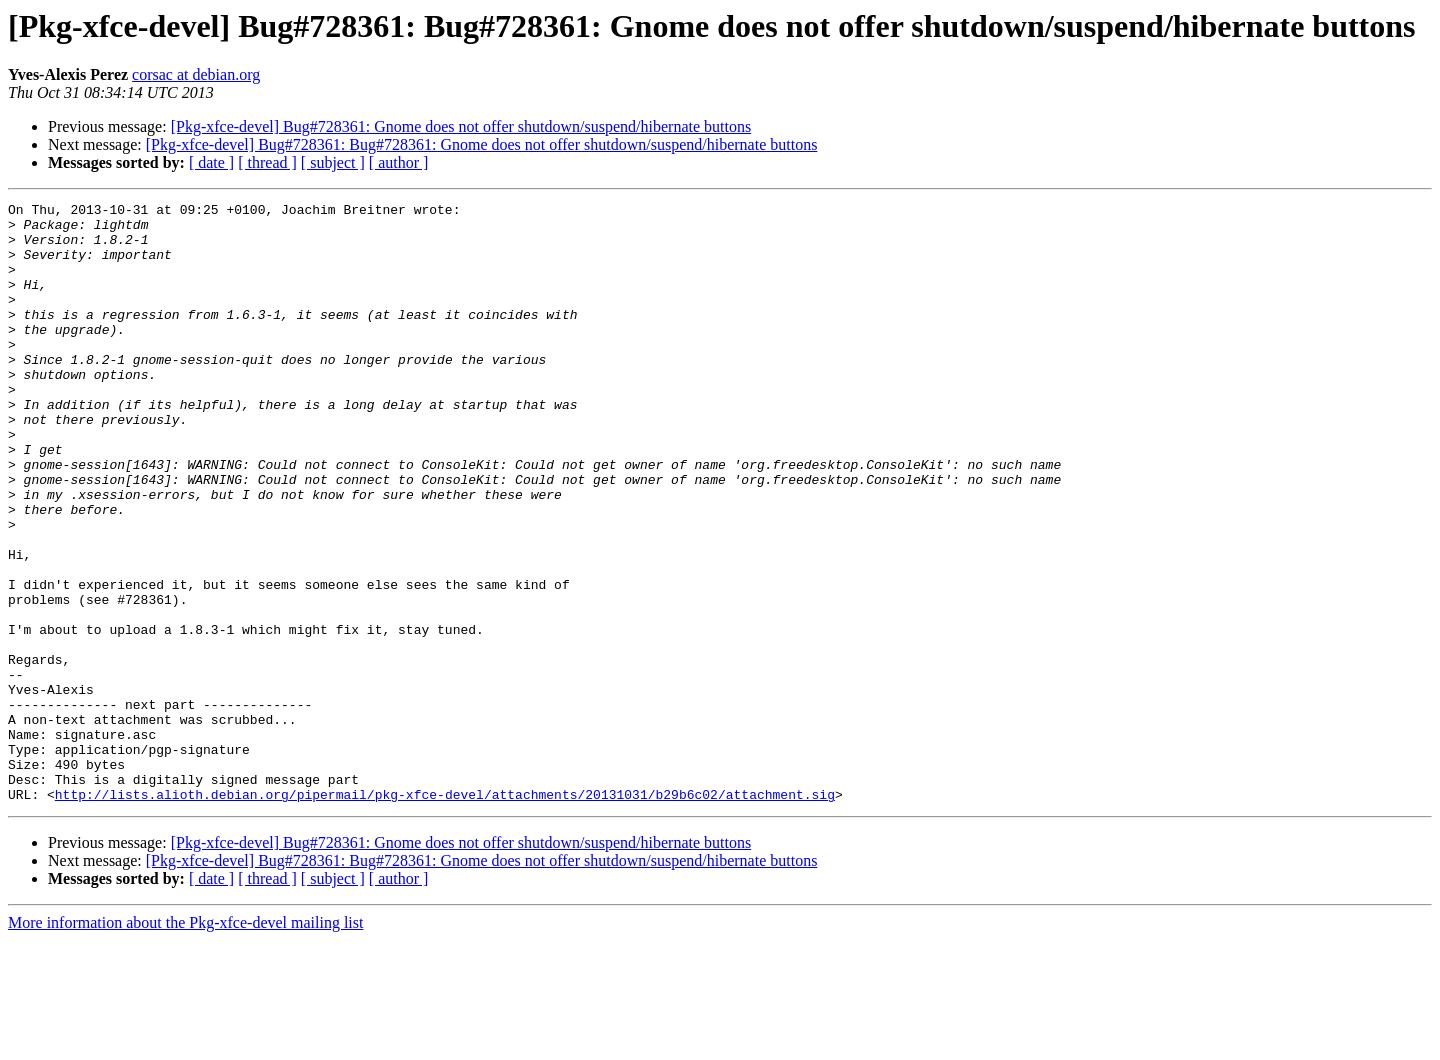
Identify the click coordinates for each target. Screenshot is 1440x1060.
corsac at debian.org (196, 74)
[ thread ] (267, 162)
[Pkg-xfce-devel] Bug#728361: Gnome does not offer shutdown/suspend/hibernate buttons (461, 126)
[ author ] (399, 162)
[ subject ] (333, 162)
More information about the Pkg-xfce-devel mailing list (185, 1042)
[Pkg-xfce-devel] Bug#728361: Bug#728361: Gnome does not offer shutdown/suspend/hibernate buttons (482, 144)
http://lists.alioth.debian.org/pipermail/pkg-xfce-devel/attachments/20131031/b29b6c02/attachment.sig (445, 914)
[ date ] (211, 162)
